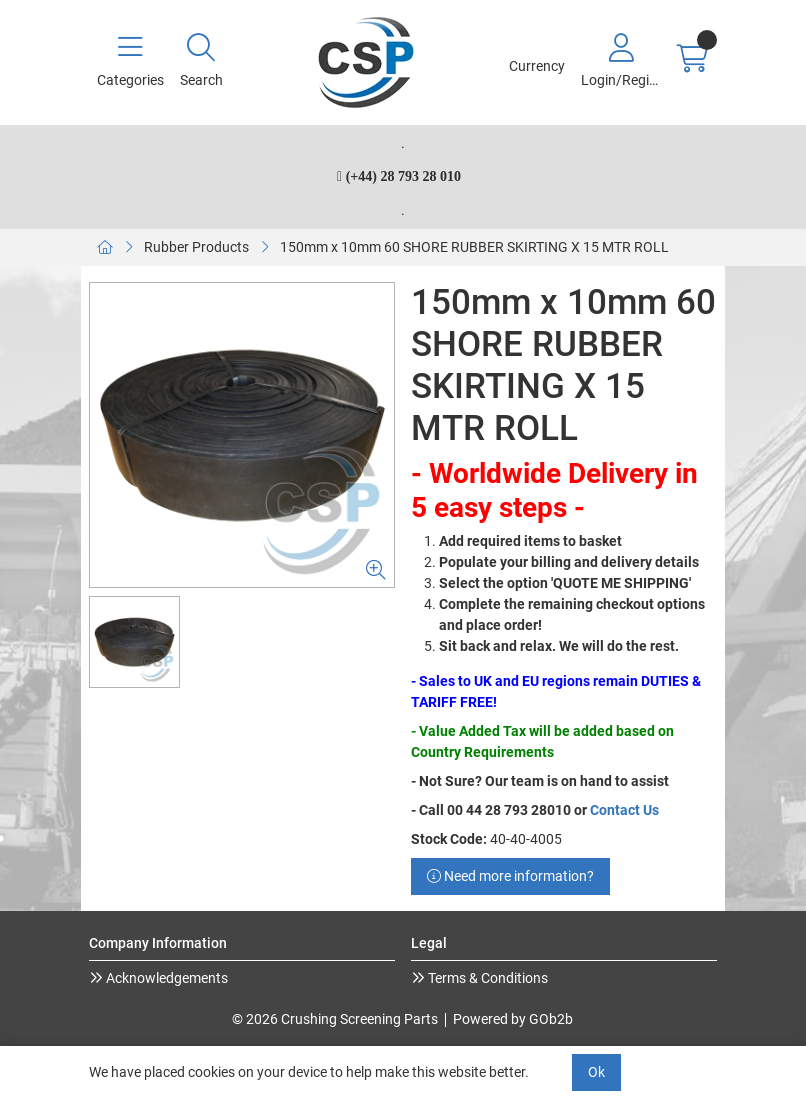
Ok (596, 1072)
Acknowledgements (165, 978)
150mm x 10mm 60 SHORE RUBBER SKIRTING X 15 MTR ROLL (474, 247)
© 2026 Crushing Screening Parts (335, 1019)
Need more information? (510, 876)
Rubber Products (196, 247)
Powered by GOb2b (513, 1019)
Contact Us (624, 810)
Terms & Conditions (486, 978)
